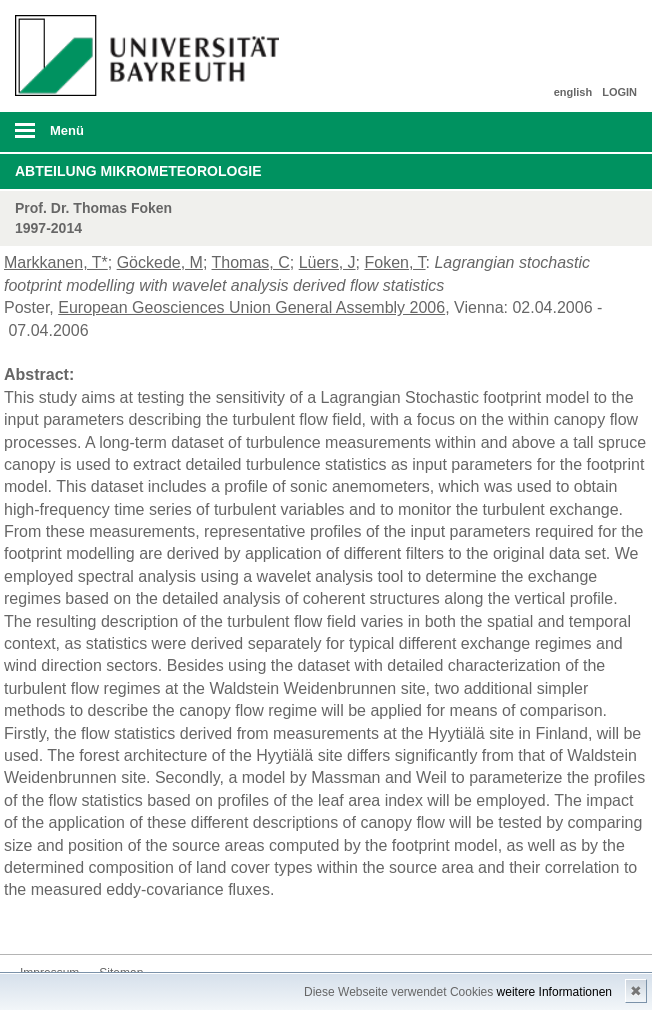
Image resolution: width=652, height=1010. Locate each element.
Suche (576, 132)
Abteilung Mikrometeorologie (138, 171)
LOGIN (619, 92)
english (573, 92)
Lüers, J (327, 262)
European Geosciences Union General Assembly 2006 (251, 307)
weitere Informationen (554, 992)
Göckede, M (160, 262)
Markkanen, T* (56, 262)
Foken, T (394, 262)
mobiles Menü (143, 137)
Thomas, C (251, 262)
